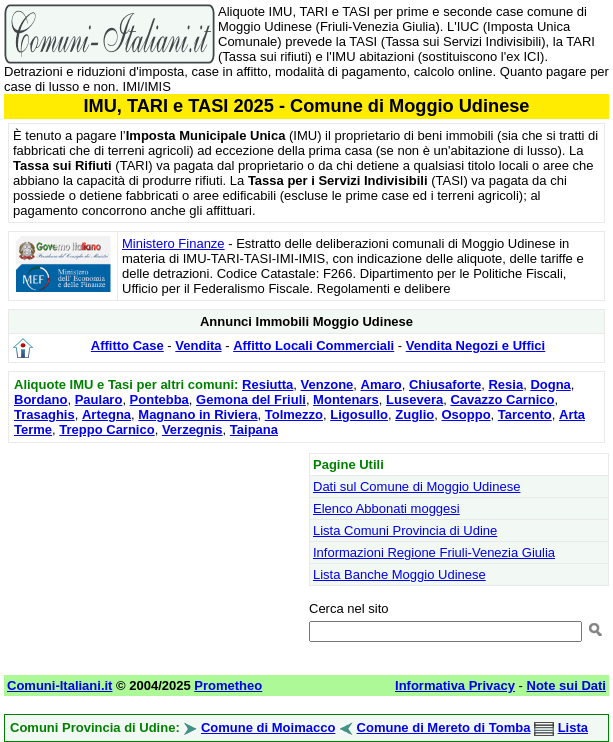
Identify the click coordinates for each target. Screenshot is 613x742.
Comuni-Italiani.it (59, 685)
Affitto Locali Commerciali (313, 345)
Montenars (346, 399)
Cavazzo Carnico (502, 399)
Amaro (381, 384)
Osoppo (465, 414)
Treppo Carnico (106, 429)
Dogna (550, 384)
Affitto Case (127, 345)
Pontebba (159, 399)
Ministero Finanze (173, 243)
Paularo (99, 399)
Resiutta (267, 384)
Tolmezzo (294, 414)
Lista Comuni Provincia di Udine (405, 530)
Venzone (327, 384)
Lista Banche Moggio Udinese (399, 574)
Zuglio (414, 414)
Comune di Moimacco (268, 727)
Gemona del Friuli (251, 399)
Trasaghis (44, 414)
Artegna (106, 414)
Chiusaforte (445, 384)
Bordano (40, 399)
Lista (573, 727)
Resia (505, 384)
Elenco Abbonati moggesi (386, 508)
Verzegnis (192, 429)
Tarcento (525, 414)
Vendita (198, 345)
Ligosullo (359, 414)
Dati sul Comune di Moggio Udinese (416, 486)
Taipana (254, 429)
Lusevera (414, 399)
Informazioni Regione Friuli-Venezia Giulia (434, 552)
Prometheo (228, 685)
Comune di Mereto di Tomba (444, 727)
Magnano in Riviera (197, 414)
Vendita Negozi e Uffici (475, 345)
